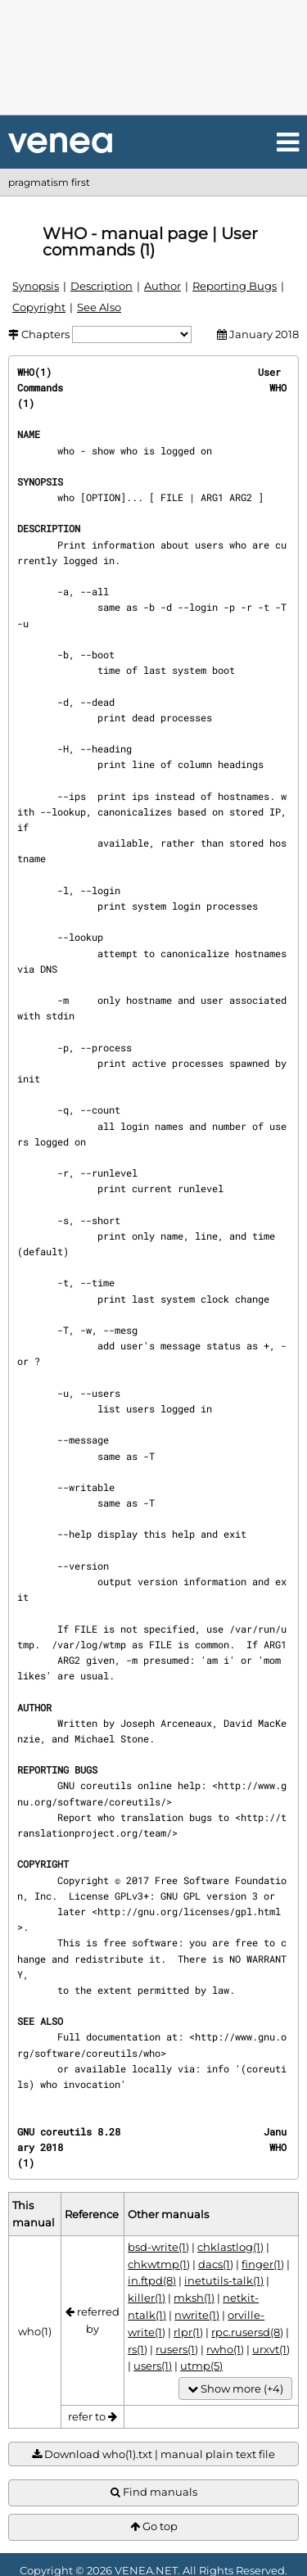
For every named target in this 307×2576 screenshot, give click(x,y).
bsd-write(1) (158, 2246)
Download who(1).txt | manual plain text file (153, 2454)
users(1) (152, 2365)
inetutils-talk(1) (224, 2280)
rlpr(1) (188, 2332)
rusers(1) (177, 2349)
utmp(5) (201, 2365)
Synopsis (35, 285)
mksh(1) (194, 2297)
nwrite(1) (196, 2314)
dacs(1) (215, 2264)
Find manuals (154, 2492)
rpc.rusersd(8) (247, 2332)
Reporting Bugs (234, 285)
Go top (154, 2526)
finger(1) (263, 2264)
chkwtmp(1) (159, 2264)
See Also (99, 307)
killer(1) (146, 2297)
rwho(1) (225, 2349)
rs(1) (137, 2349)
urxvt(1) (271, 2349)
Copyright (38, 307)
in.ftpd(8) (152, 2280)
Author (162, 285)
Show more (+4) (235, 2389)
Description (101, 285)
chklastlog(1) (230, 2246)
